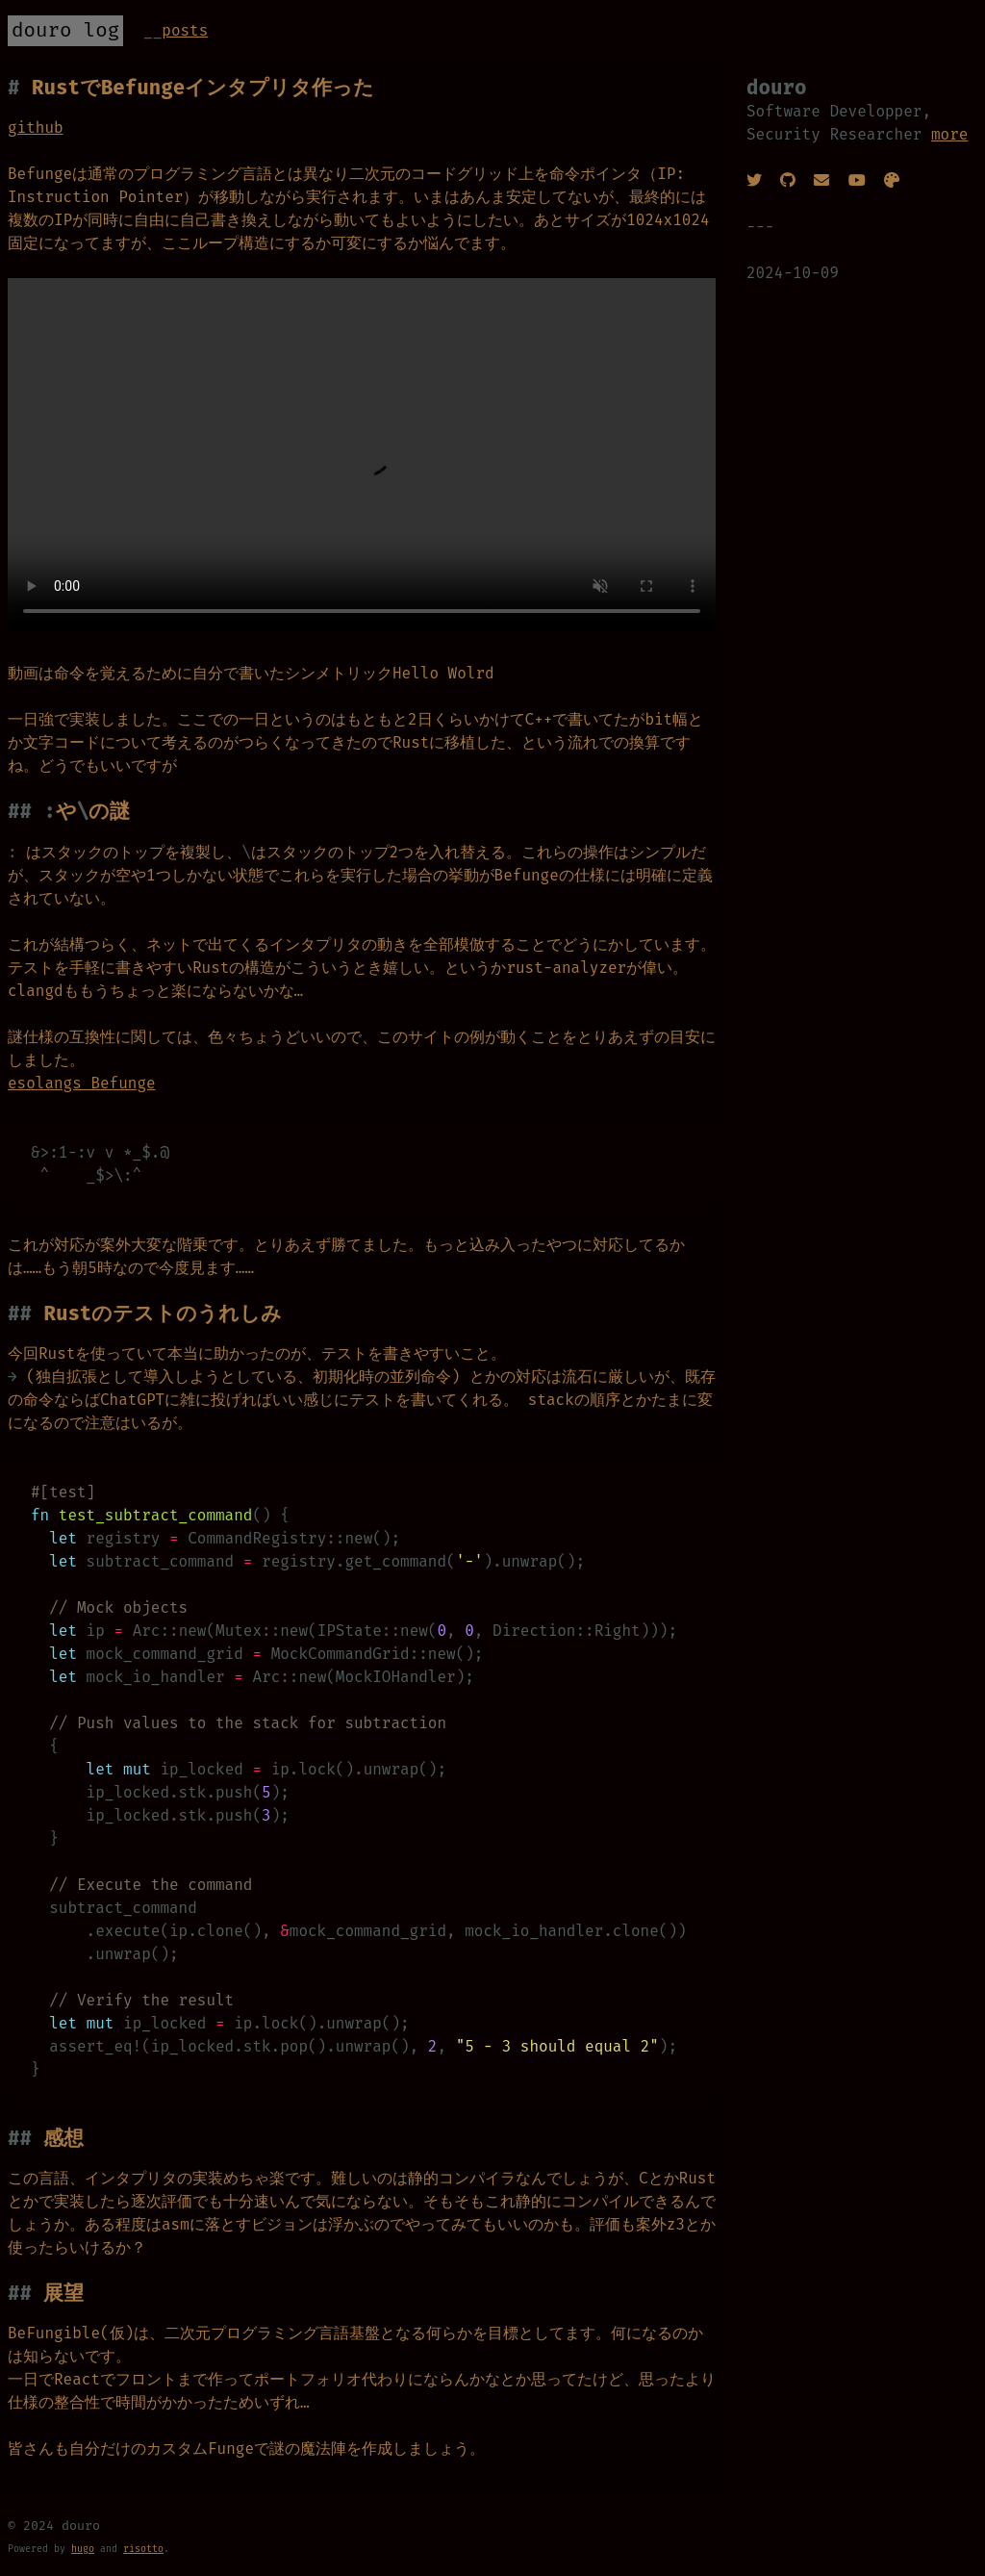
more (949, 134)
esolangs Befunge (82, 1083)
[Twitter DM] (821, 180)
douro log (65, 30)
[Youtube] (857, 180)
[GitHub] (788, 180)
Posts (185, 30)
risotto (143, 2549)
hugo (82, 2549)
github (35, 127)
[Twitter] (754, 180)
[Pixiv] (891, 180)
